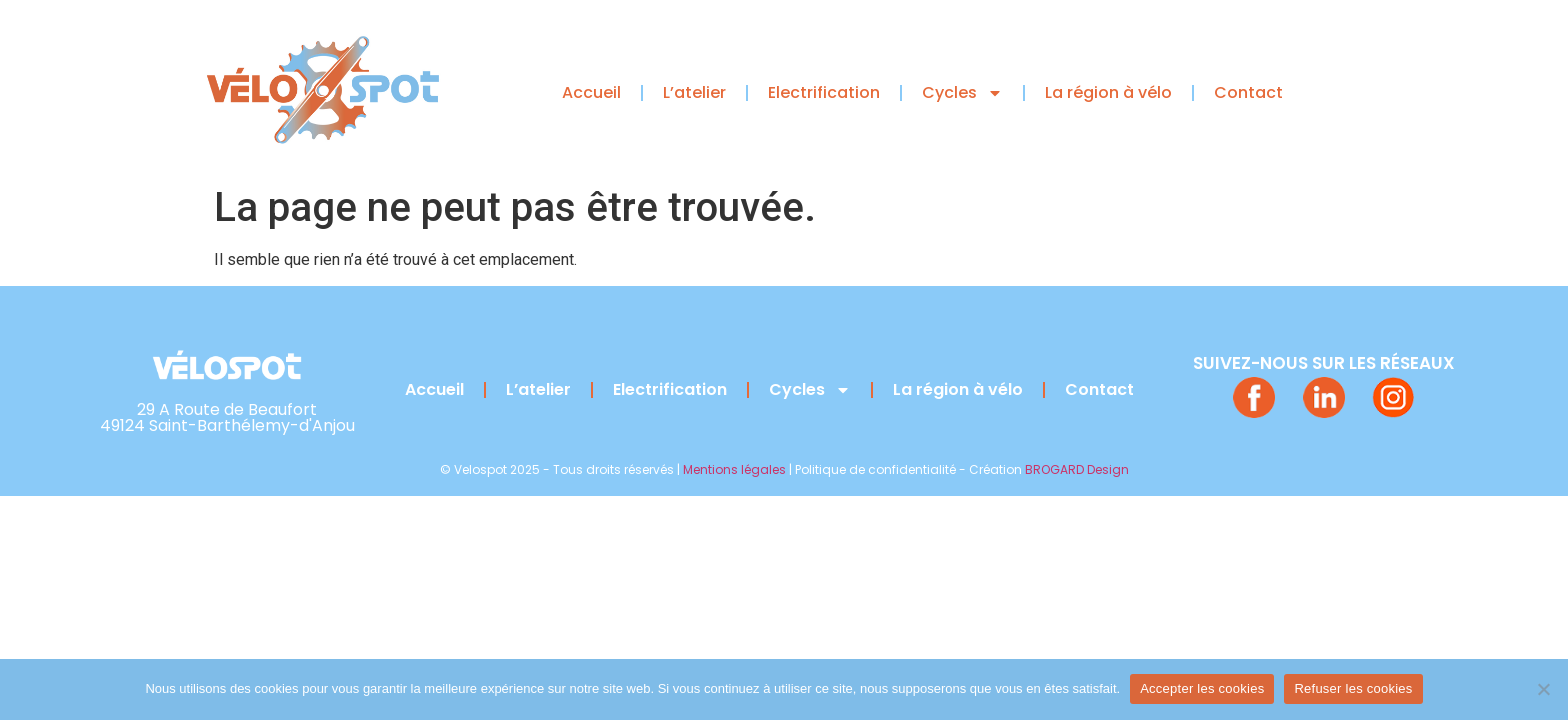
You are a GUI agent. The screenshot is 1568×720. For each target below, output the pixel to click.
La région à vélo (1108, 92)
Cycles (962, 93)
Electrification (824, 92)
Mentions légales (734, 469)
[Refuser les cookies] (1543, 689)
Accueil (591, 92)
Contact (1248, 92)
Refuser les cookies (1353, 688)
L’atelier (694, 92)
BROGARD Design (1077, 469)
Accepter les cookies (1202, 688)
